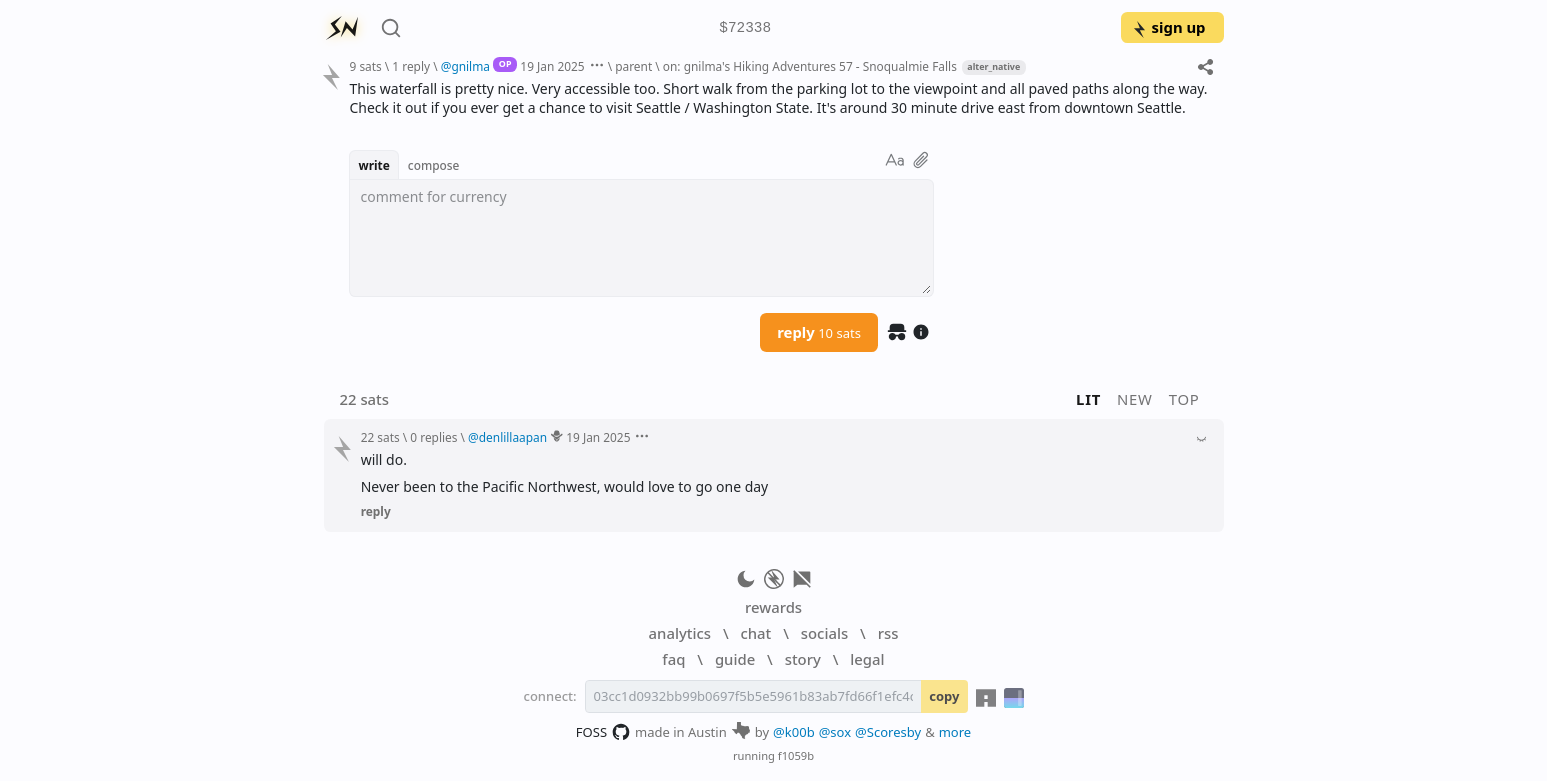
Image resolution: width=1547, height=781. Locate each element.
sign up (1168, 27)
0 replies (433, 437)
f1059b (796, 755)
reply (819, 332)
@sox (835, 732)
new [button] (1135, 399)
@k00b (794, 732)
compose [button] (434, 165)
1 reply (411, 66)
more (955, 732)
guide (735, 659)
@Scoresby (888, 732)
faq (673, 659)
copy (944, 696)
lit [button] (1088, 399)
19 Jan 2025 (552, 66)
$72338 (745, 28)
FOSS (603, 732)
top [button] (1184, 399)
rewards (773, 607)
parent (633, 66)
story (803, 659)
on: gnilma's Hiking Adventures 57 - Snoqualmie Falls (810, 66)
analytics (680, 633)
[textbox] (641, 238)
